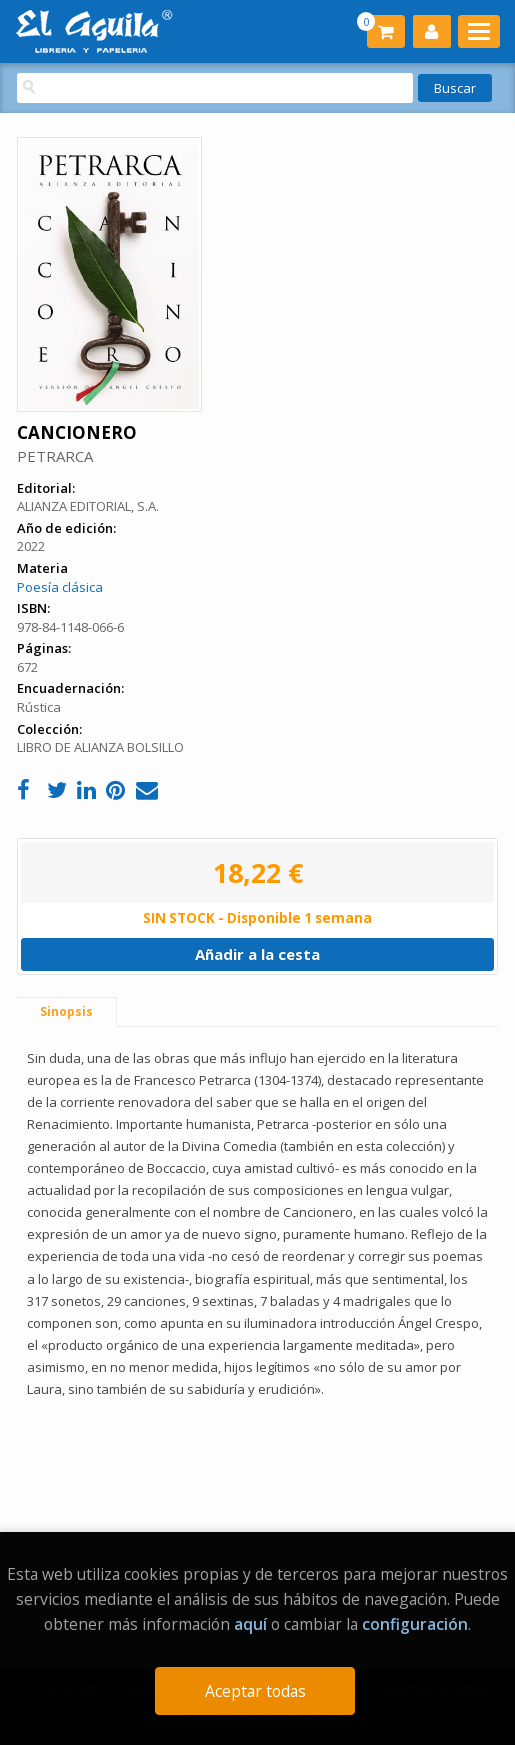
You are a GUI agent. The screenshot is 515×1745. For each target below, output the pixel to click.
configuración (415, 1624)
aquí (250, 1624)
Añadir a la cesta (257, 954)
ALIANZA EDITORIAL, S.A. (88, 506)
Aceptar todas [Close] (255, 1691)
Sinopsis (66, 1011)
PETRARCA (55, 456)
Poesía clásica (60, 587)
